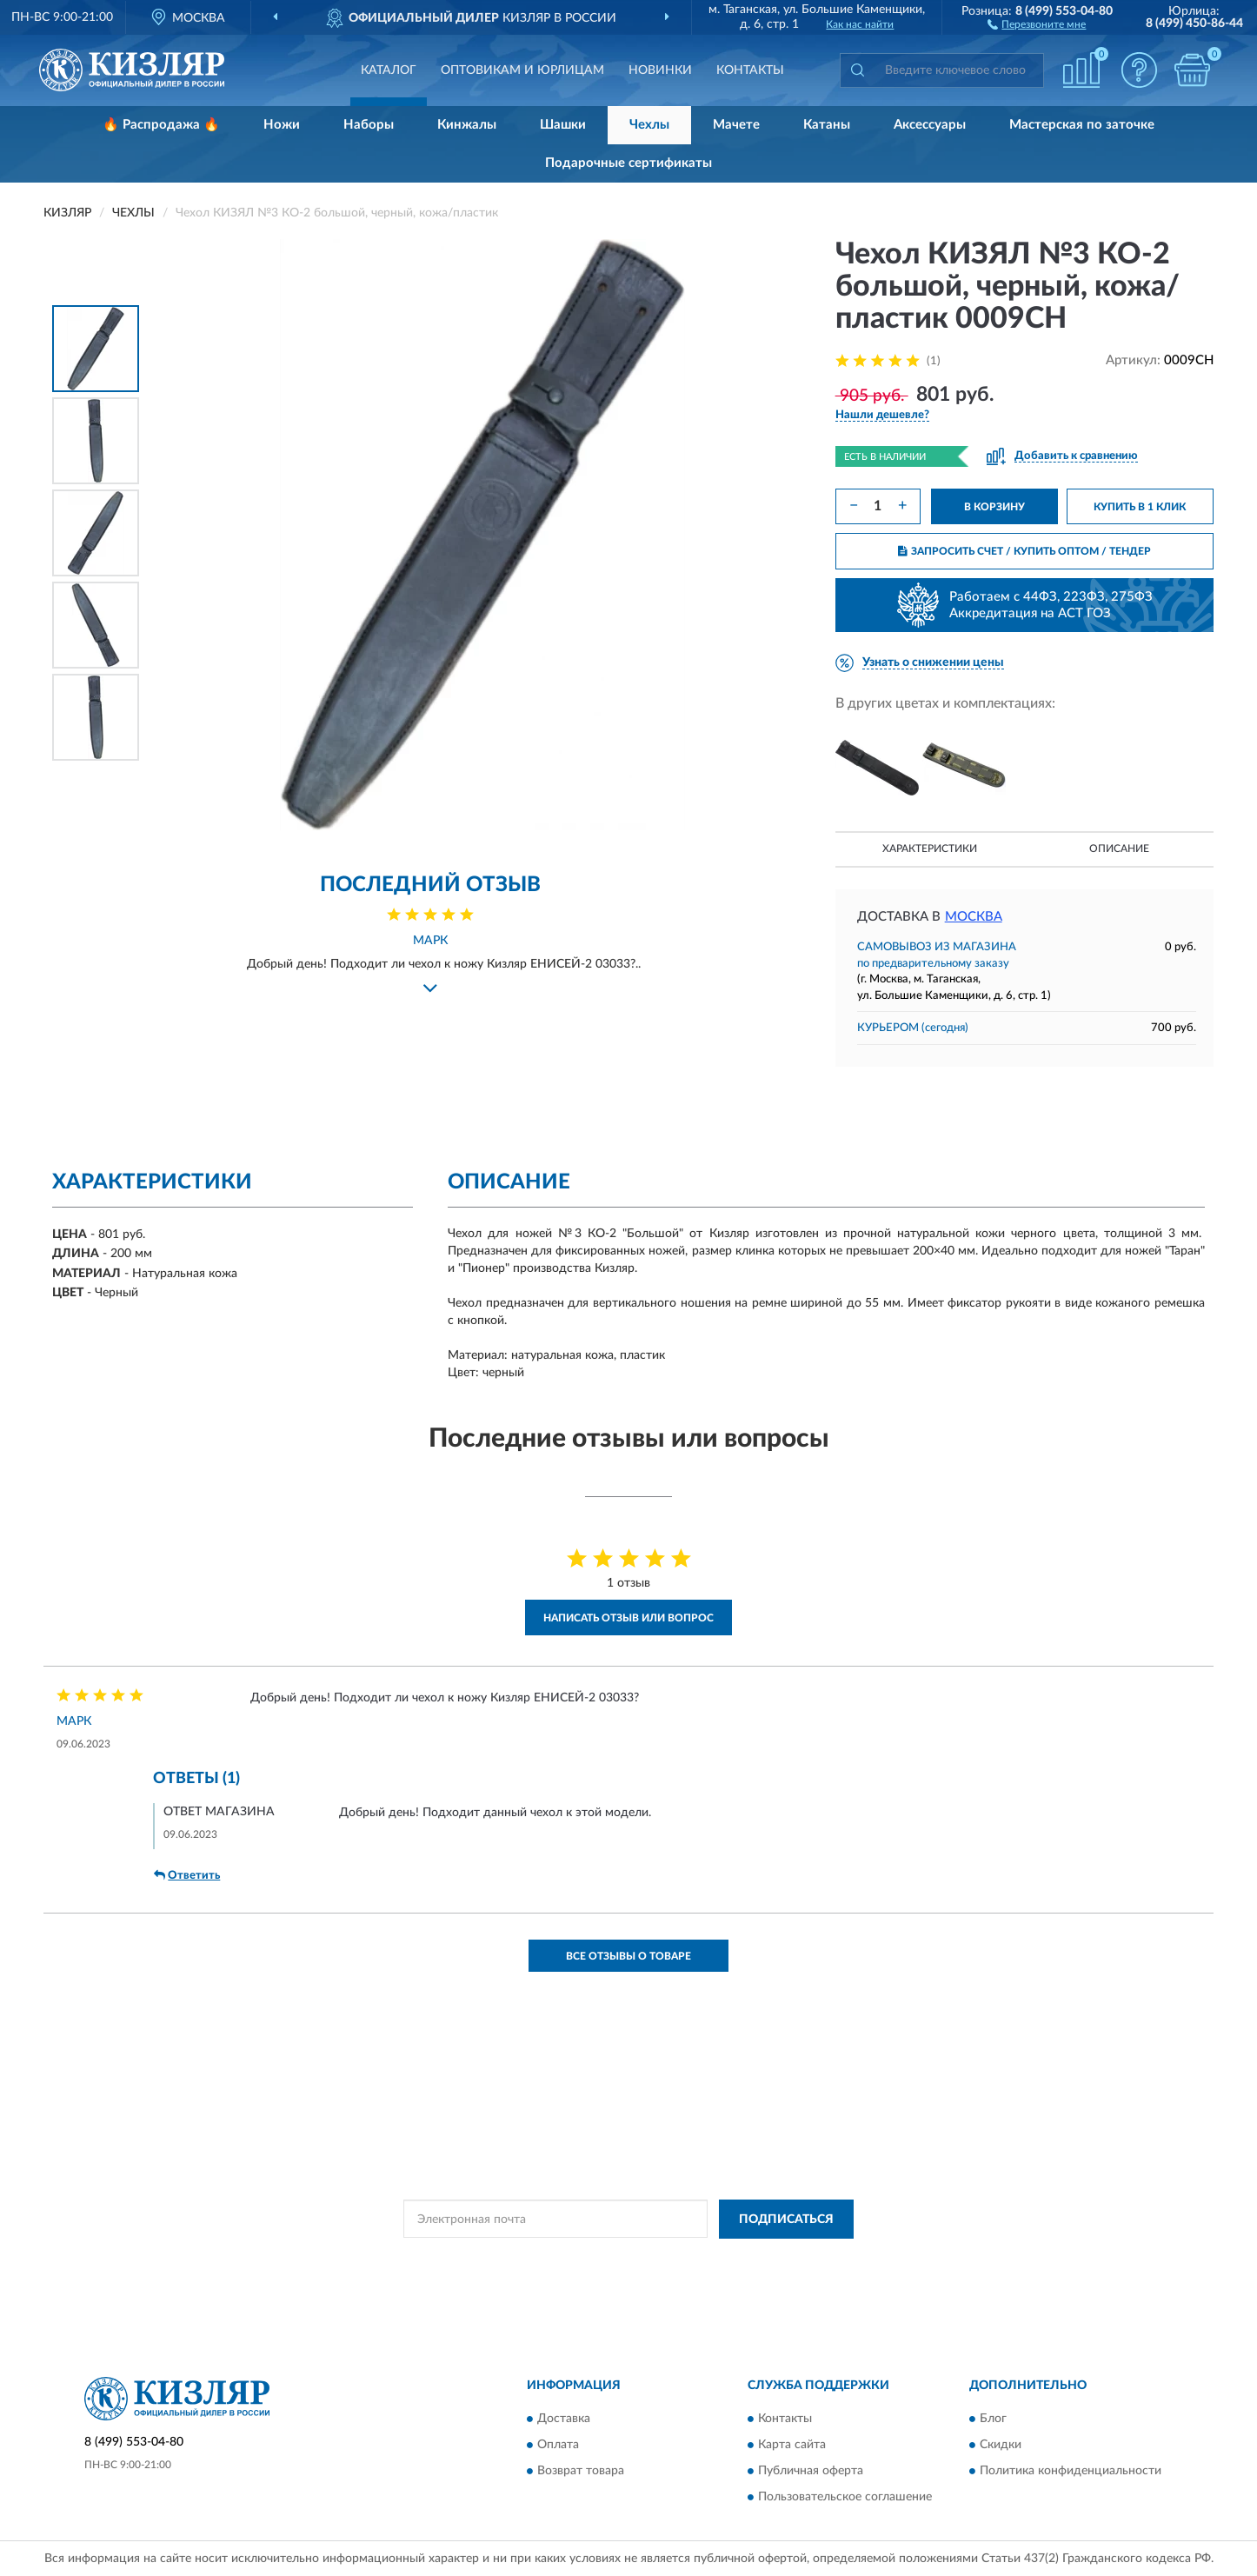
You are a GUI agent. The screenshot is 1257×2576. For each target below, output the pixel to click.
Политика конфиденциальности (1070, 2472)
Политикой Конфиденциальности (626, 2258)
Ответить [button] (187, 1875)
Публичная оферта (810, 2472)
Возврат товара (580, 2472)
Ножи (281, 124)
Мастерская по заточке (1081, 124)
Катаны (826, 124)
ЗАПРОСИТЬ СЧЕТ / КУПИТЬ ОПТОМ (1024, 551)
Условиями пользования (780, 2258)
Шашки (563, 124)
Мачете (736, 124)
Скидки (1000, 2446)
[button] (1037, 23)
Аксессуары (930, 124)
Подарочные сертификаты (628, 163)
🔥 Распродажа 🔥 (161, 124)
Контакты (750, 70)
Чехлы (649, 124)
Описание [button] (1119, 848)
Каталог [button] (388, 70)
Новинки (660, 70)
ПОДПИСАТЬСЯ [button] (786, 2219)
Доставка (563, 2419)
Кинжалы (466, 124)
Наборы (368, 124)
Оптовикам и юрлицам (522, 70)
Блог (993, 2419)
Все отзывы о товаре (628, 1956)
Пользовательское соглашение (845, 2498)
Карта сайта (792, 2446)
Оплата (558, 2446)
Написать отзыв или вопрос (628, 1618)
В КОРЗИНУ (994, 507)
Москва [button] (973, 916)
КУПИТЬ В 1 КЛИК (1140, 507)
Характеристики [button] (929, 848)
